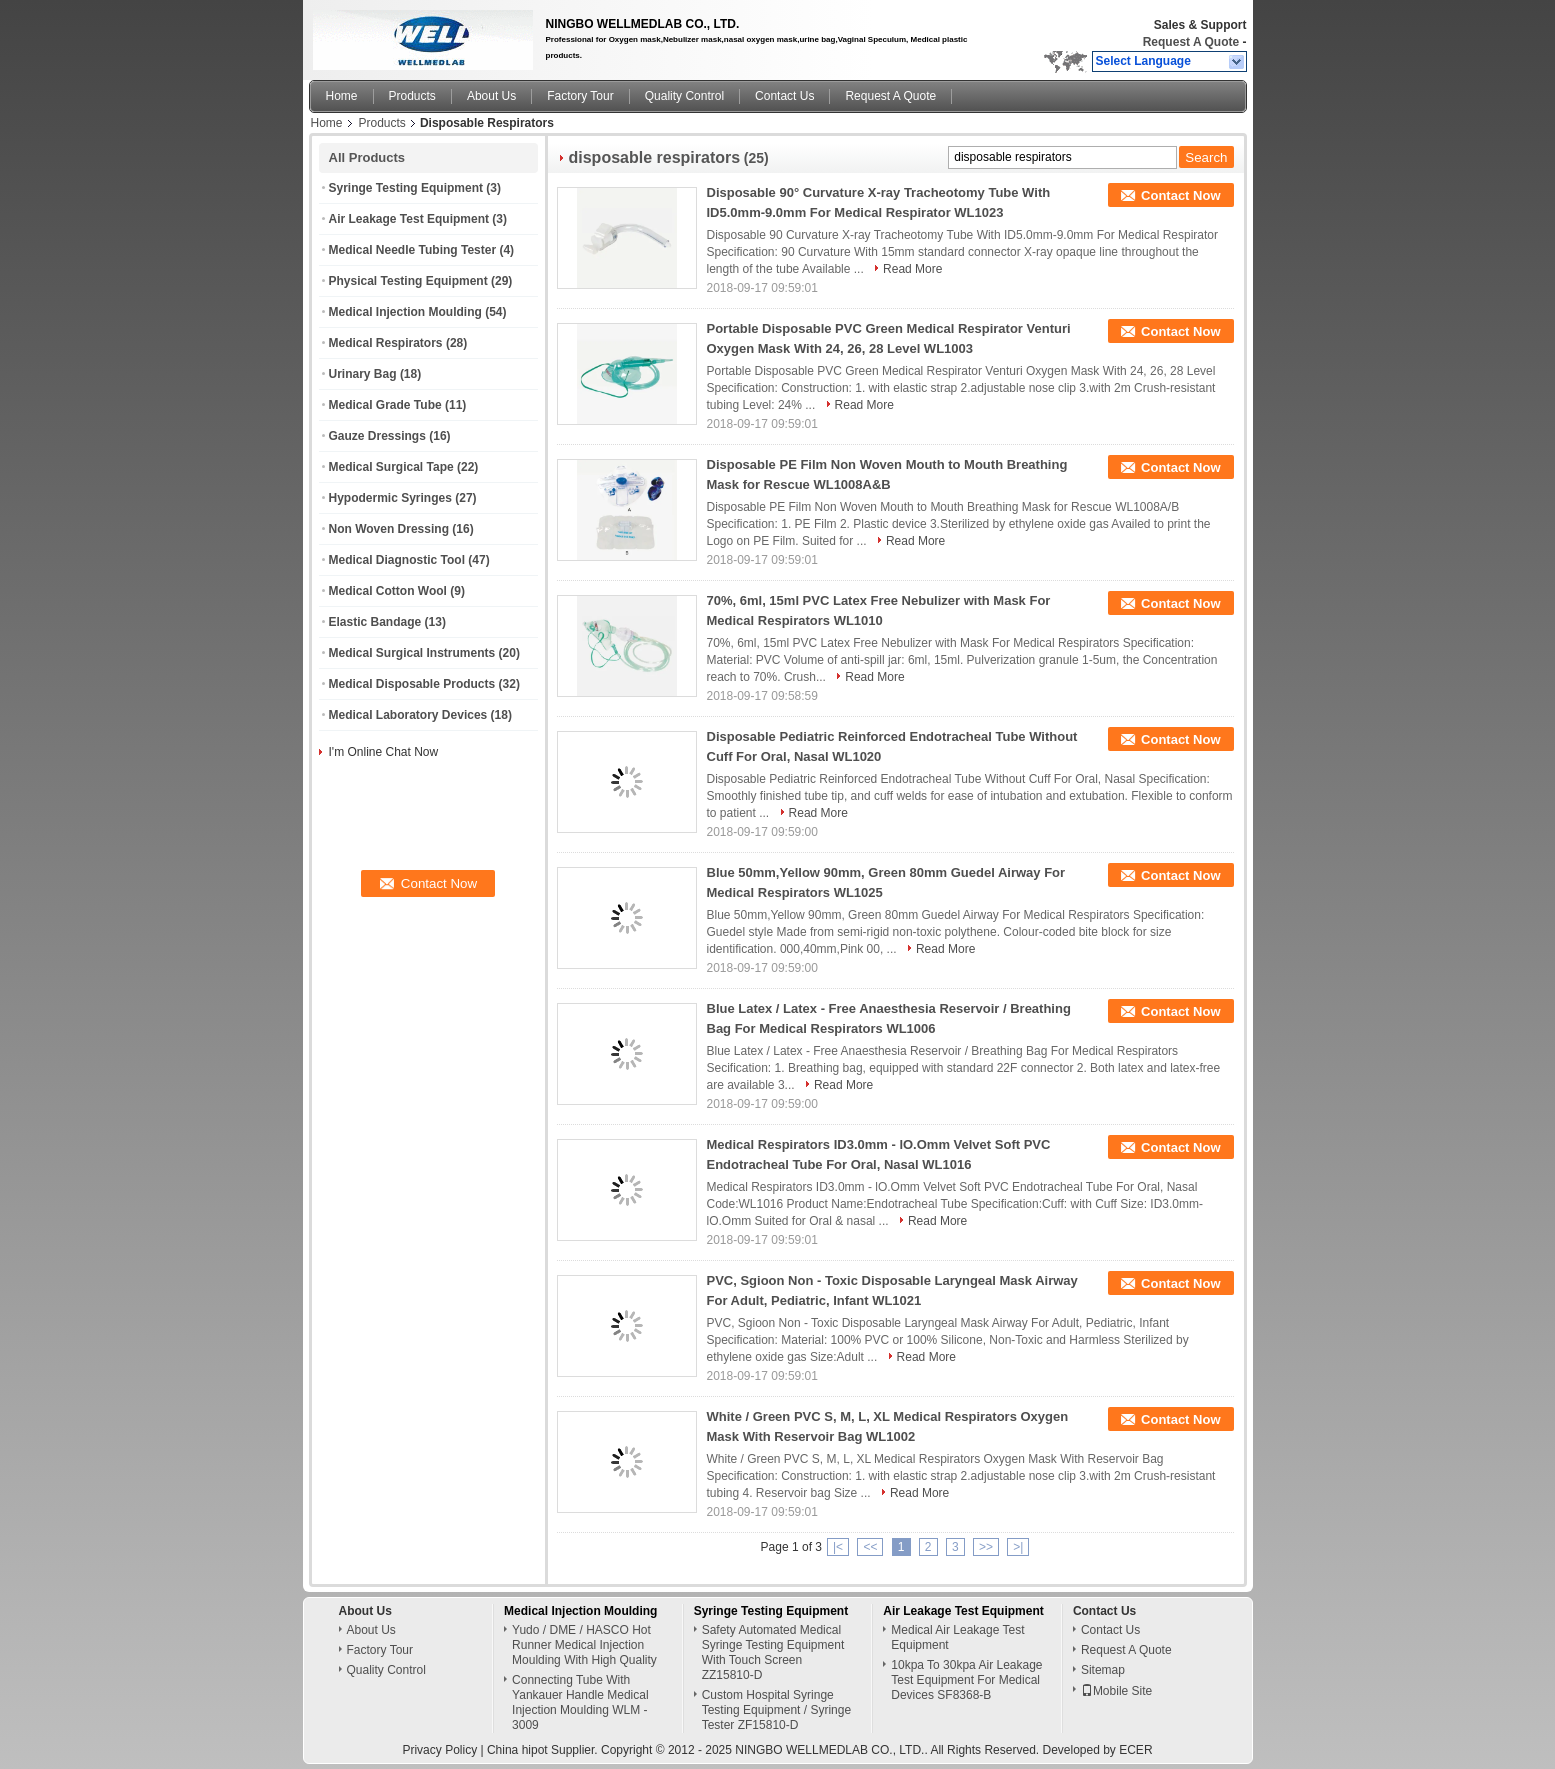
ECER (1135, 1750)
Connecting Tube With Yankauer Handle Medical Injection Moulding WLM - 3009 (580, 1702)
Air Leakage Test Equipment (409, 219)
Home (342, 96)
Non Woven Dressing (389, 529)
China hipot (517, 1750)
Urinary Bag (363, 374)
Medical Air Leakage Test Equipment (957, 1637)
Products (412, 96)
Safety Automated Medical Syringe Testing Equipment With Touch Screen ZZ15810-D (773, 1652)
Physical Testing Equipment (408, 281)
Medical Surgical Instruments (412, 653)
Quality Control (684, 96)
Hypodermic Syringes (390, 498)
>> (986, 1547)
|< (838, 1547)
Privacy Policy (439, 1750)
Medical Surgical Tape (391, 467)
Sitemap (1103, 1670)
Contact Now (1180, 195)
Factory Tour (580, 96)
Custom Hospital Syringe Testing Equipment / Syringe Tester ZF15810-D (776, 1710)
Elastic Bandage (375, 622)
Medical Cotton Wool (388, 591)
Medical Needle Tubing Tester (413, 250)
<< (870, 1547)
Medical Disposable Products (412, 684)
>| (1018, 1547)
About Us (491, 96)
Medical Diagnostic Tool (397, 560)
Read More (912, 269)
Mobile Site (1116, 1691)
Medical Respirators (386, 343)
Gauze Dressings (377, 436)
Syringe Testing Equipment (406, 188)
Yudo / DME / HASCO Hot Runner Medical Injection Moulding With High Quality (584, 1645)
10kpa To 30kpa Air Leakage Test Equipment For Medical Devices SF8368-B (966, 1680)
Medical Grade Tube (385, 405)
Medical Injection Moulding (405, 312)
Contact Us (784, 96)
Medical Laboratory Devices (408, 715)
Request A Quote (1191, 42)
